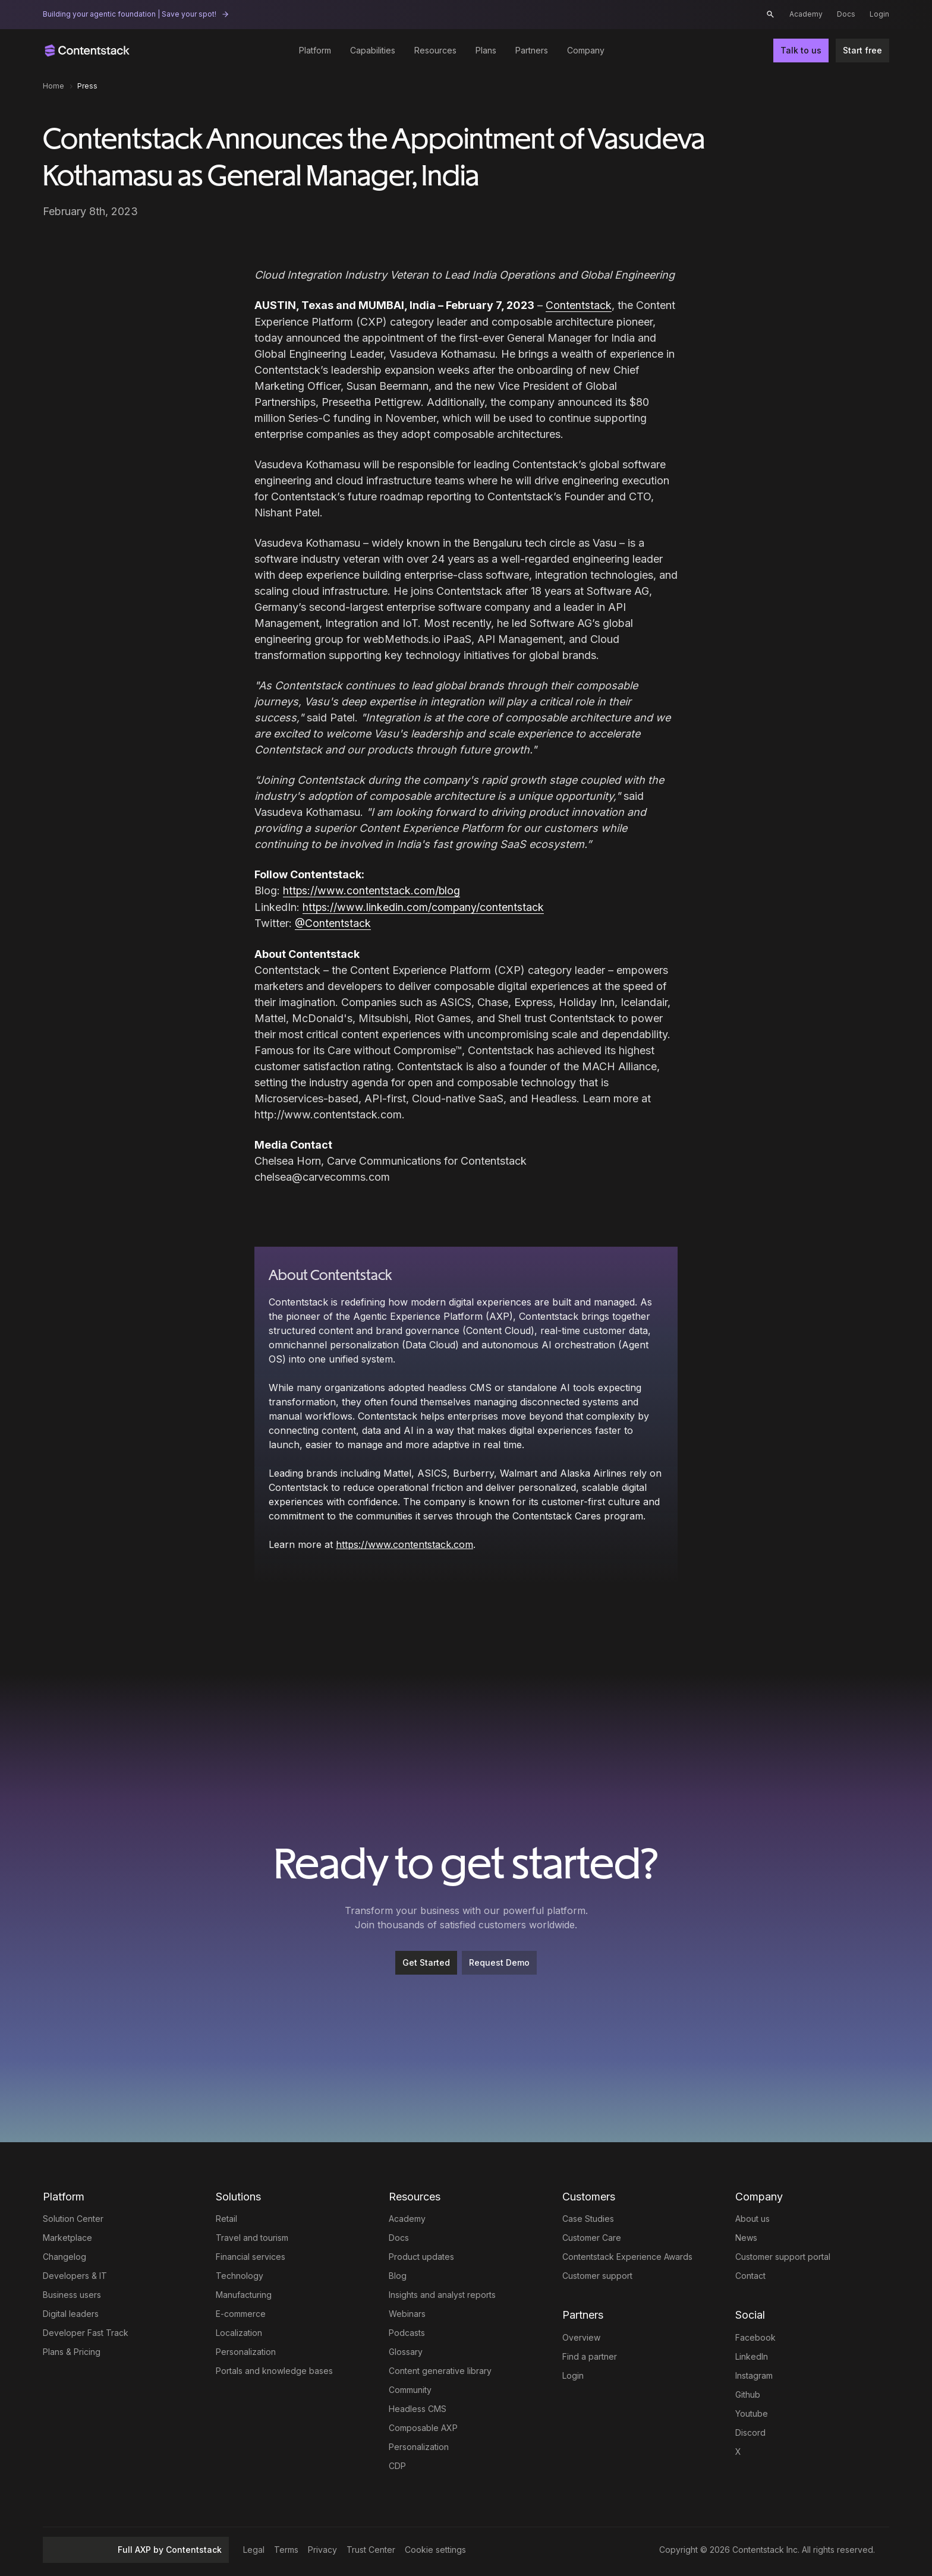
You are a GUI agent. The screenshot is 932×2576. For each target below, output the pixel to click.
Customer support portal (782, 2255)
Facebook (755, 2336)
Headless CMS (417, 2407)
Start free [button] (862, 50)
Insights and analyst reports (442, 2293)
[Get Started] (426, 1961)
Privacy (322, 2548)
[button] (770, 14)
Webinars (407, 2312)
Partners (531, 50)
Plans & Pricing (71, 2350)
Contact (750, 2274)
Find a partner (589, 2355)
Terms (286, 2548)
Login (879, 14)
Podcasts (407, 2331)
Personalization (246, 2350)
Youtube (751, 2412)
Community (410, 2388)
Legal (254, 2548)
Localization (239, 2331)
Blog (398, 2274)
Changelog (64, 2255)
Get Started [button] (426, 1961)
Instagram (754, 2374)
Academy (806, 14)
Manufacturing (244, 2293)
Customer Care (591, 2236)
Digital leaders (71, 2312)
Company (585, 50)
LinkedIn (751, 2355)
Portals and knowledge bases (274, 2369)
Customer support (597, 2274)
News (746, 2236)
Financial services (250, 2255)
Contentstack (579, 305)
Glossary (406, 2350)
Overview (581, 2336)
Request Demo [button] (499, 1961)
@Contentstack (333, 922)
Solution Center (73, 2217)
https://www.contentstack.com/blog (372, 890)
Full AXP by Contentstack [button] (136, 2548)
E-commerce (241, 2312)
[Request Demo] (499, 1961)
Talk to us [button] (800, 50)
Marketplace (67, 2236)
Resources (435, 50)
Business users (72, 2293)
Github (747, 2393)
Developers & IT (75, 2274)
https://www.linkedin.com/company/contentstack (424, 906)
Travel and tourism (252, 2236)
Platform (315, 50)
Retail (226, 2217)
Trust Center (371, 2548)
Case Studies (588, 2217)
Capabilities (372, 50)
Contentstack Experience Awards (627, 2255)
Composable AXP (423, 2426)
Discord (750, 2431)
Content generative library (440, 2369)
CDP (397, 2465)
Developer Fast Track (85, 2331)
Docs (846, 14)
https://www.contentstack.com (404, 1543)
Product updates (421, 2255)
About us (752, 2217)
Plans (486, 50)
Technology (239, 2274)
